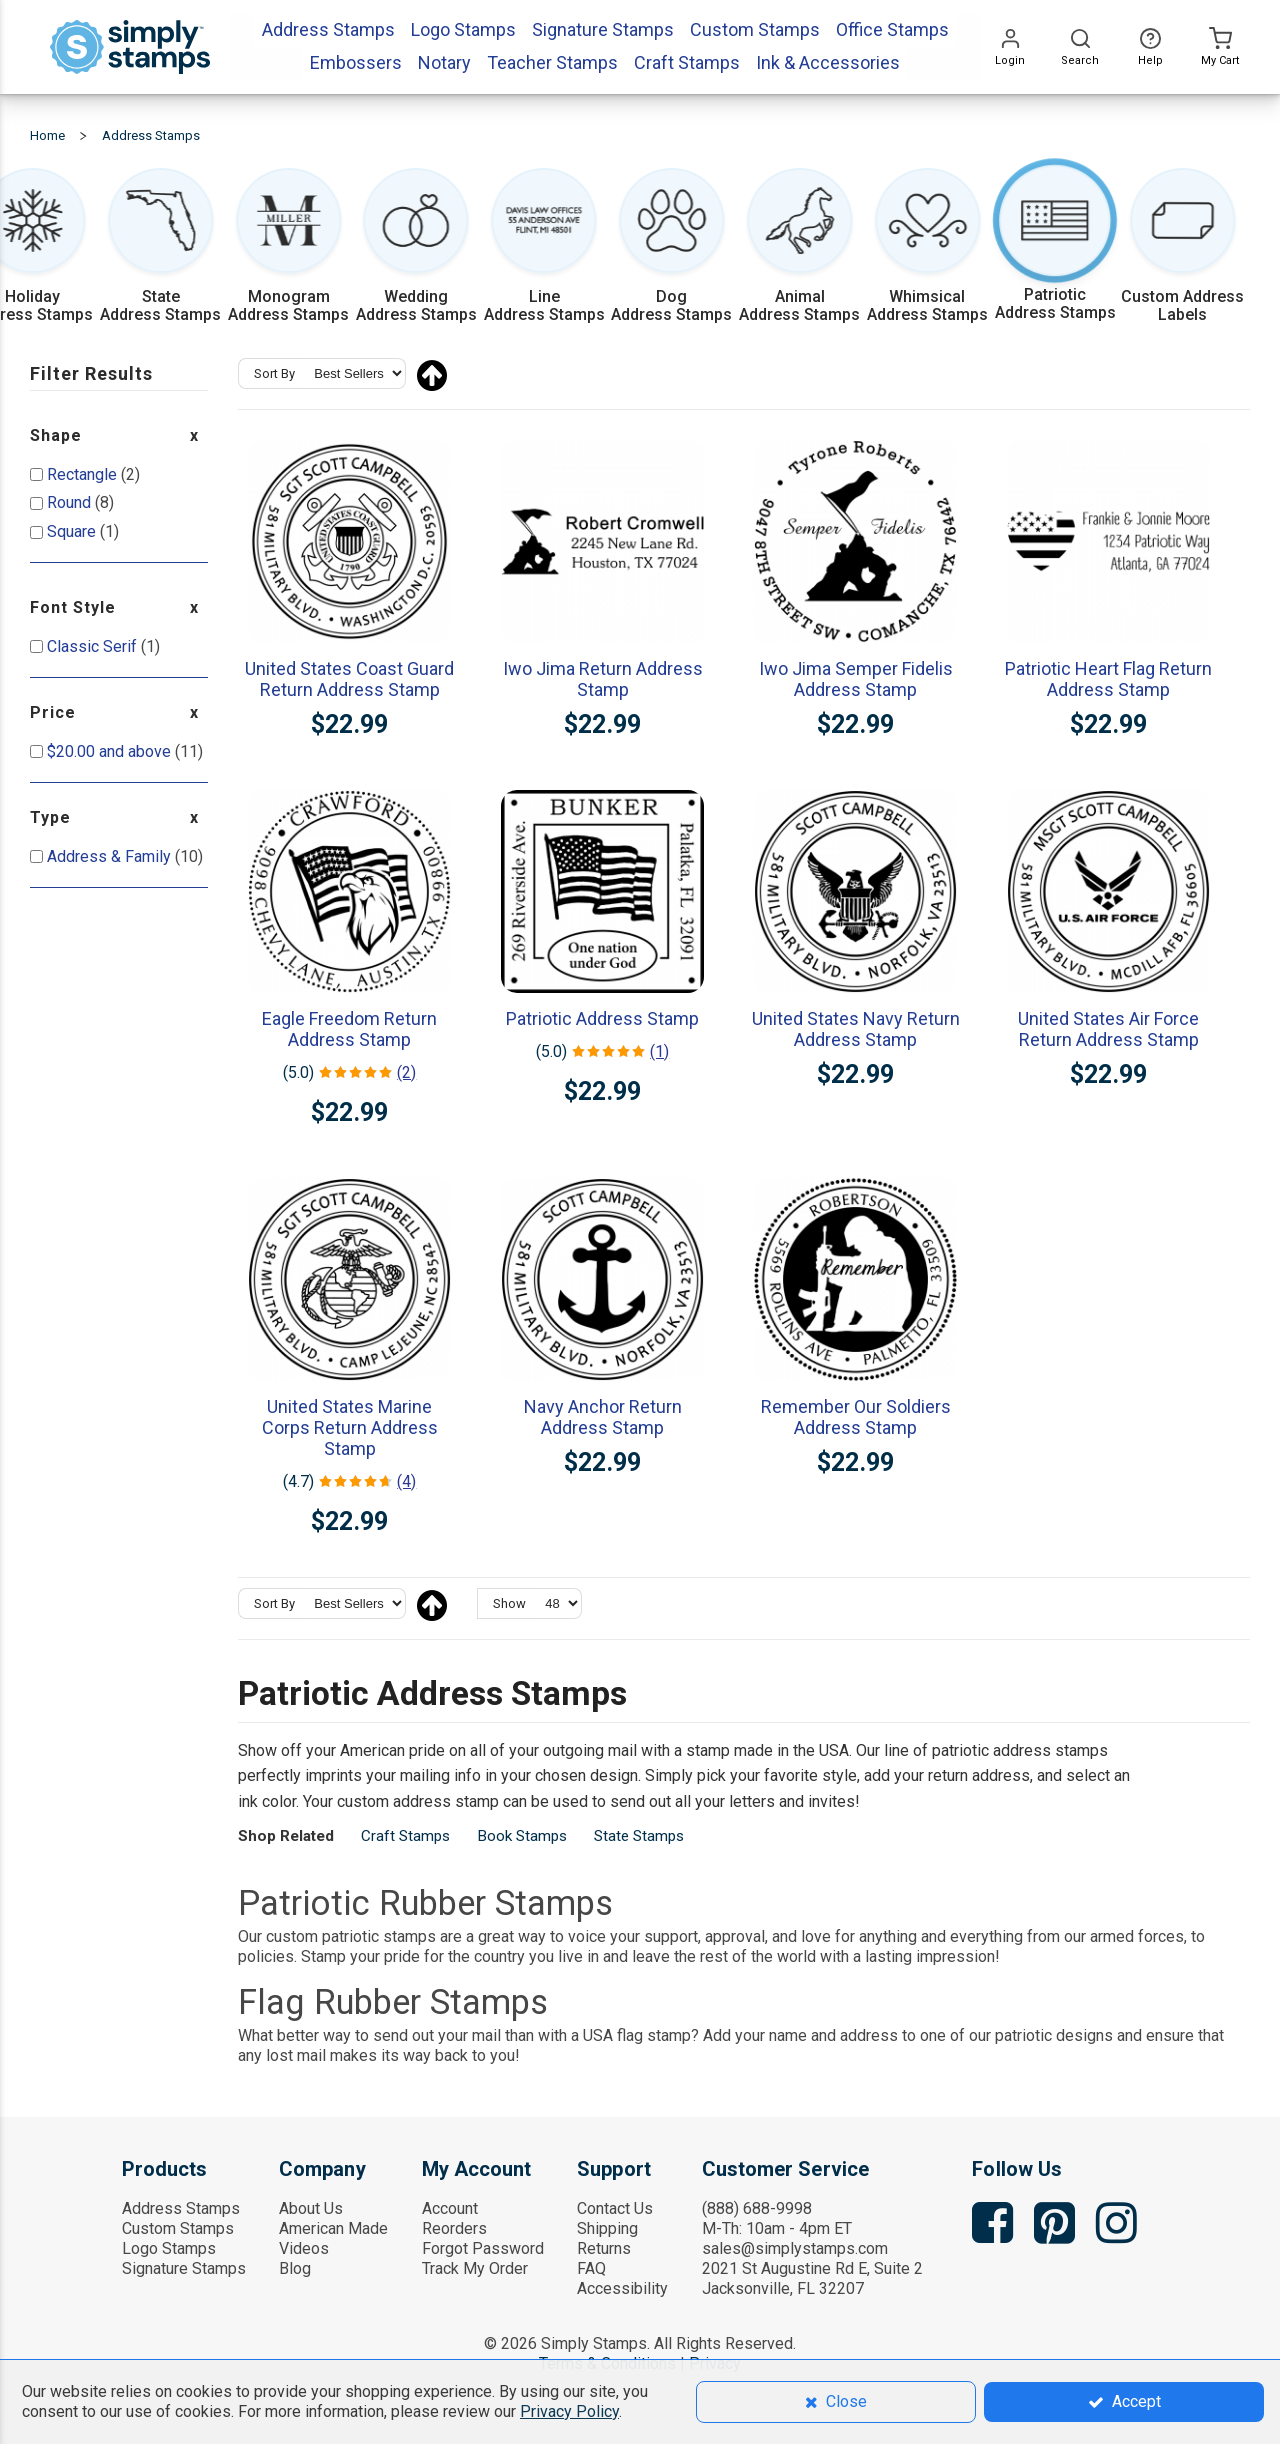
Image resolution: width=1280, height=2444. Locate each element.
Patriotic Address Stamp (602, 1018)
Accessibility (622, 2288)
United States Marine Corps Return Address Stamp (350, 1427)
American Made (333, 2228)
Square (73, 531)
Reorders (454, 2228)
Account (450, 2208)
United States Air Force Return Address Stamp (1108, 1029)
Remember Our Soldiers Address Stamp (856, 1417)
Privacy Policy (569, 2411)
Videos (304, 2248)
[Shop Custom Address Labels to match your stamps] (1183, 248)
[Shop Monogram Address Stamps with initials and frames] (288, 248)
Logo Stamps (169, 2248)
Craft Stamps (405, 1836)
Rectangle (84, 474)
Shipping (607, 2228)
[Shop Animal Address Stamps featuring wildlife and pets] (799, 248)
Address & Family (111, 856)
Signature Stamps (184, 2268)
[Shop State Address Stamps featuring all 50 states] (160, 248)
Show (509, 1603)
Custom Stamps (178, 2228)
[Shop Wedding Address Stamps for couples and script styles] (416, 248)
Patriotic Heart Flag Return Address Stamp (1108, 679)
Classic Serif (94, 646)
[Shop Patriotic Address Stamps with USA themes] (1055, 248)
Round (71, 502)
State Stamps (639, 1836)
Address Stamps (181, 2208)
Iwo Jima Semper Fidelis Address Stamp (856, 679)
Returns (604, 2248)
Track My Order (475, 2268)
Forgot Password (483, 2248)
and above (111, 751)
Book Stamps (522, 1836)
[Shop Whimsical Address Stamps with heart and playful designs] (927, 248)
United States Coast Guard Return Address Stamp (349, 679)
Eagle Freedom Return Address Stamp (349, 1029)
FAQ (591, 2268)
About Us (311, 2208)
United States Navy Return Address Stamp (856, 1029)
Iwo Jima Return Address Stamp (603, 679)
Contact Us (615, 2208)
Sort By (274, 373)
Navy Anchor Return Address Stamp (603, 1417)
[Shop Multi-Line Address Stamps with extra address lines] (544, 248)
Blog (295, 2268)
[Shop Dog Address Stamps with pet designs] (671, 248)
